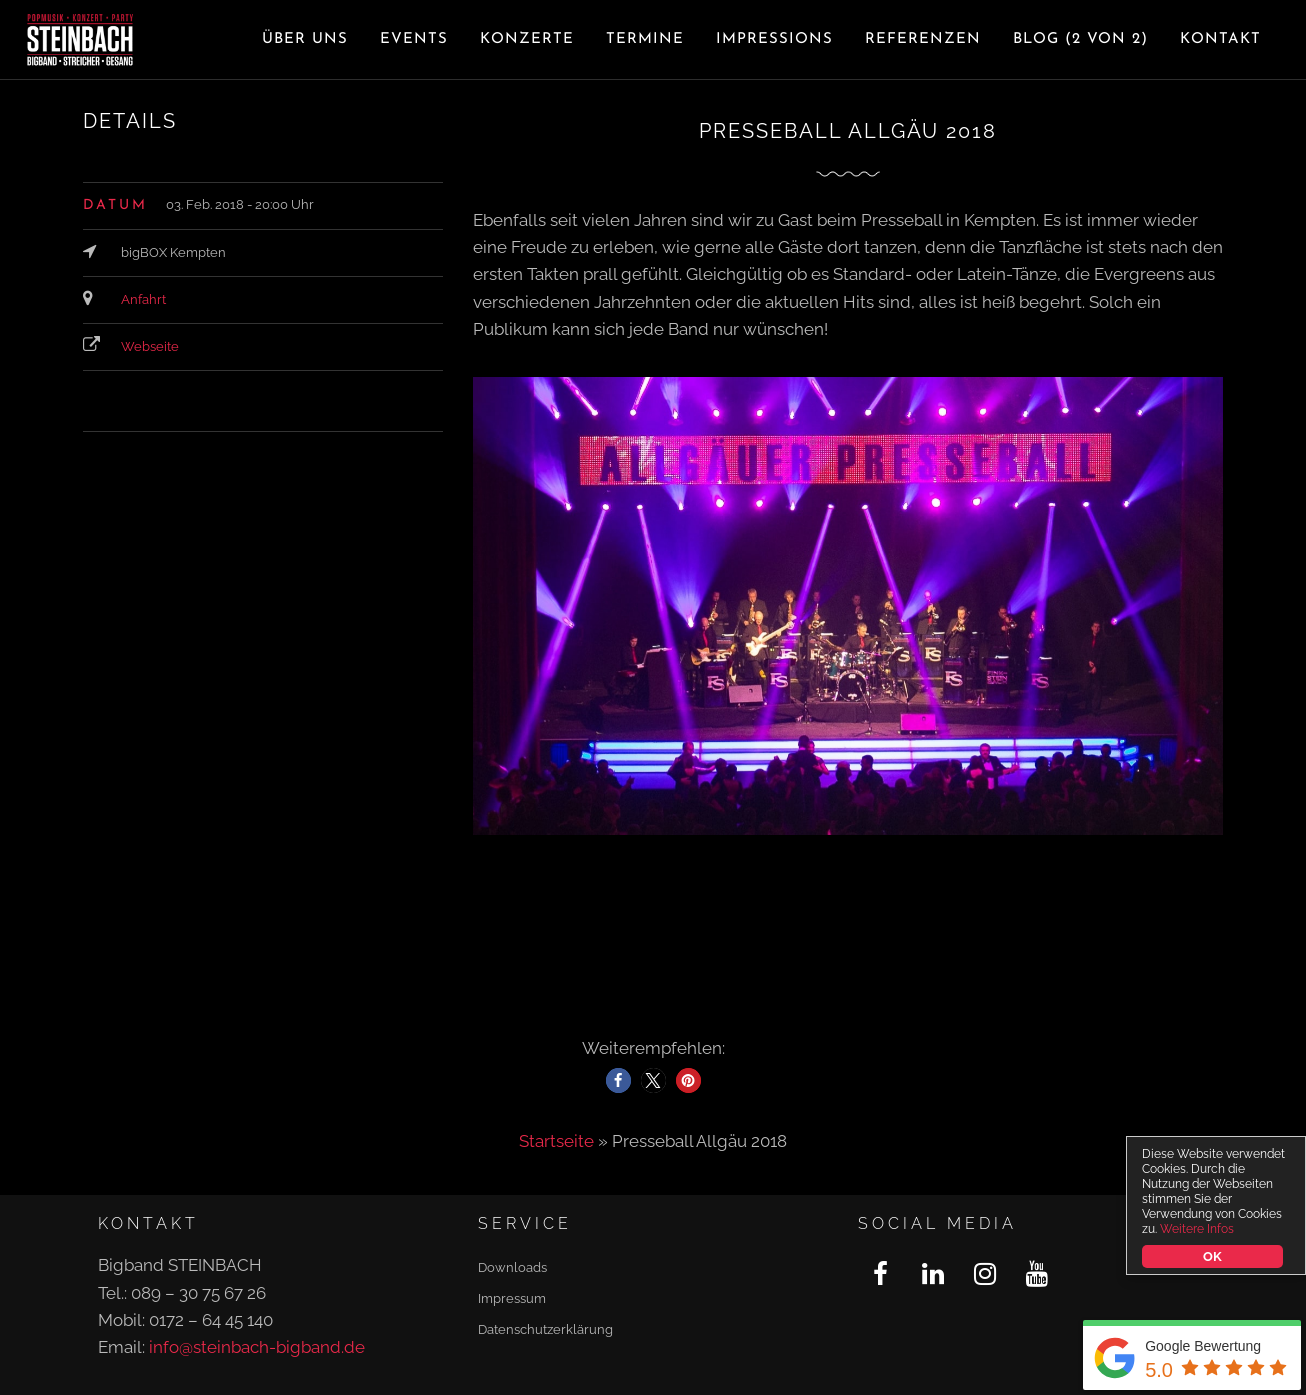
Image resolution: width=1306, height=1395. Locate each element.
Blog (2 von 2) (1080, 39)
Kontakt (1220, 39)
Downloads (512, 1267)
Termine (645, 39)
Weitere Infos (1198, 1229)
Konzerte (527, 39)
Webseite (150, 346)
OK (1214, 1256)
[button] (618, 1080)
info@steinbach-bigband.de (257, 1347)
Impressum (512, 1298)
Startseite (556, 1141)
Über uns (305, 39)
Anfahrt (143, 299)
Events (414, 39)
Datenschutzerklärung (545, 1329)
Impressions (774, 39)
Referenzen (923, 39)
